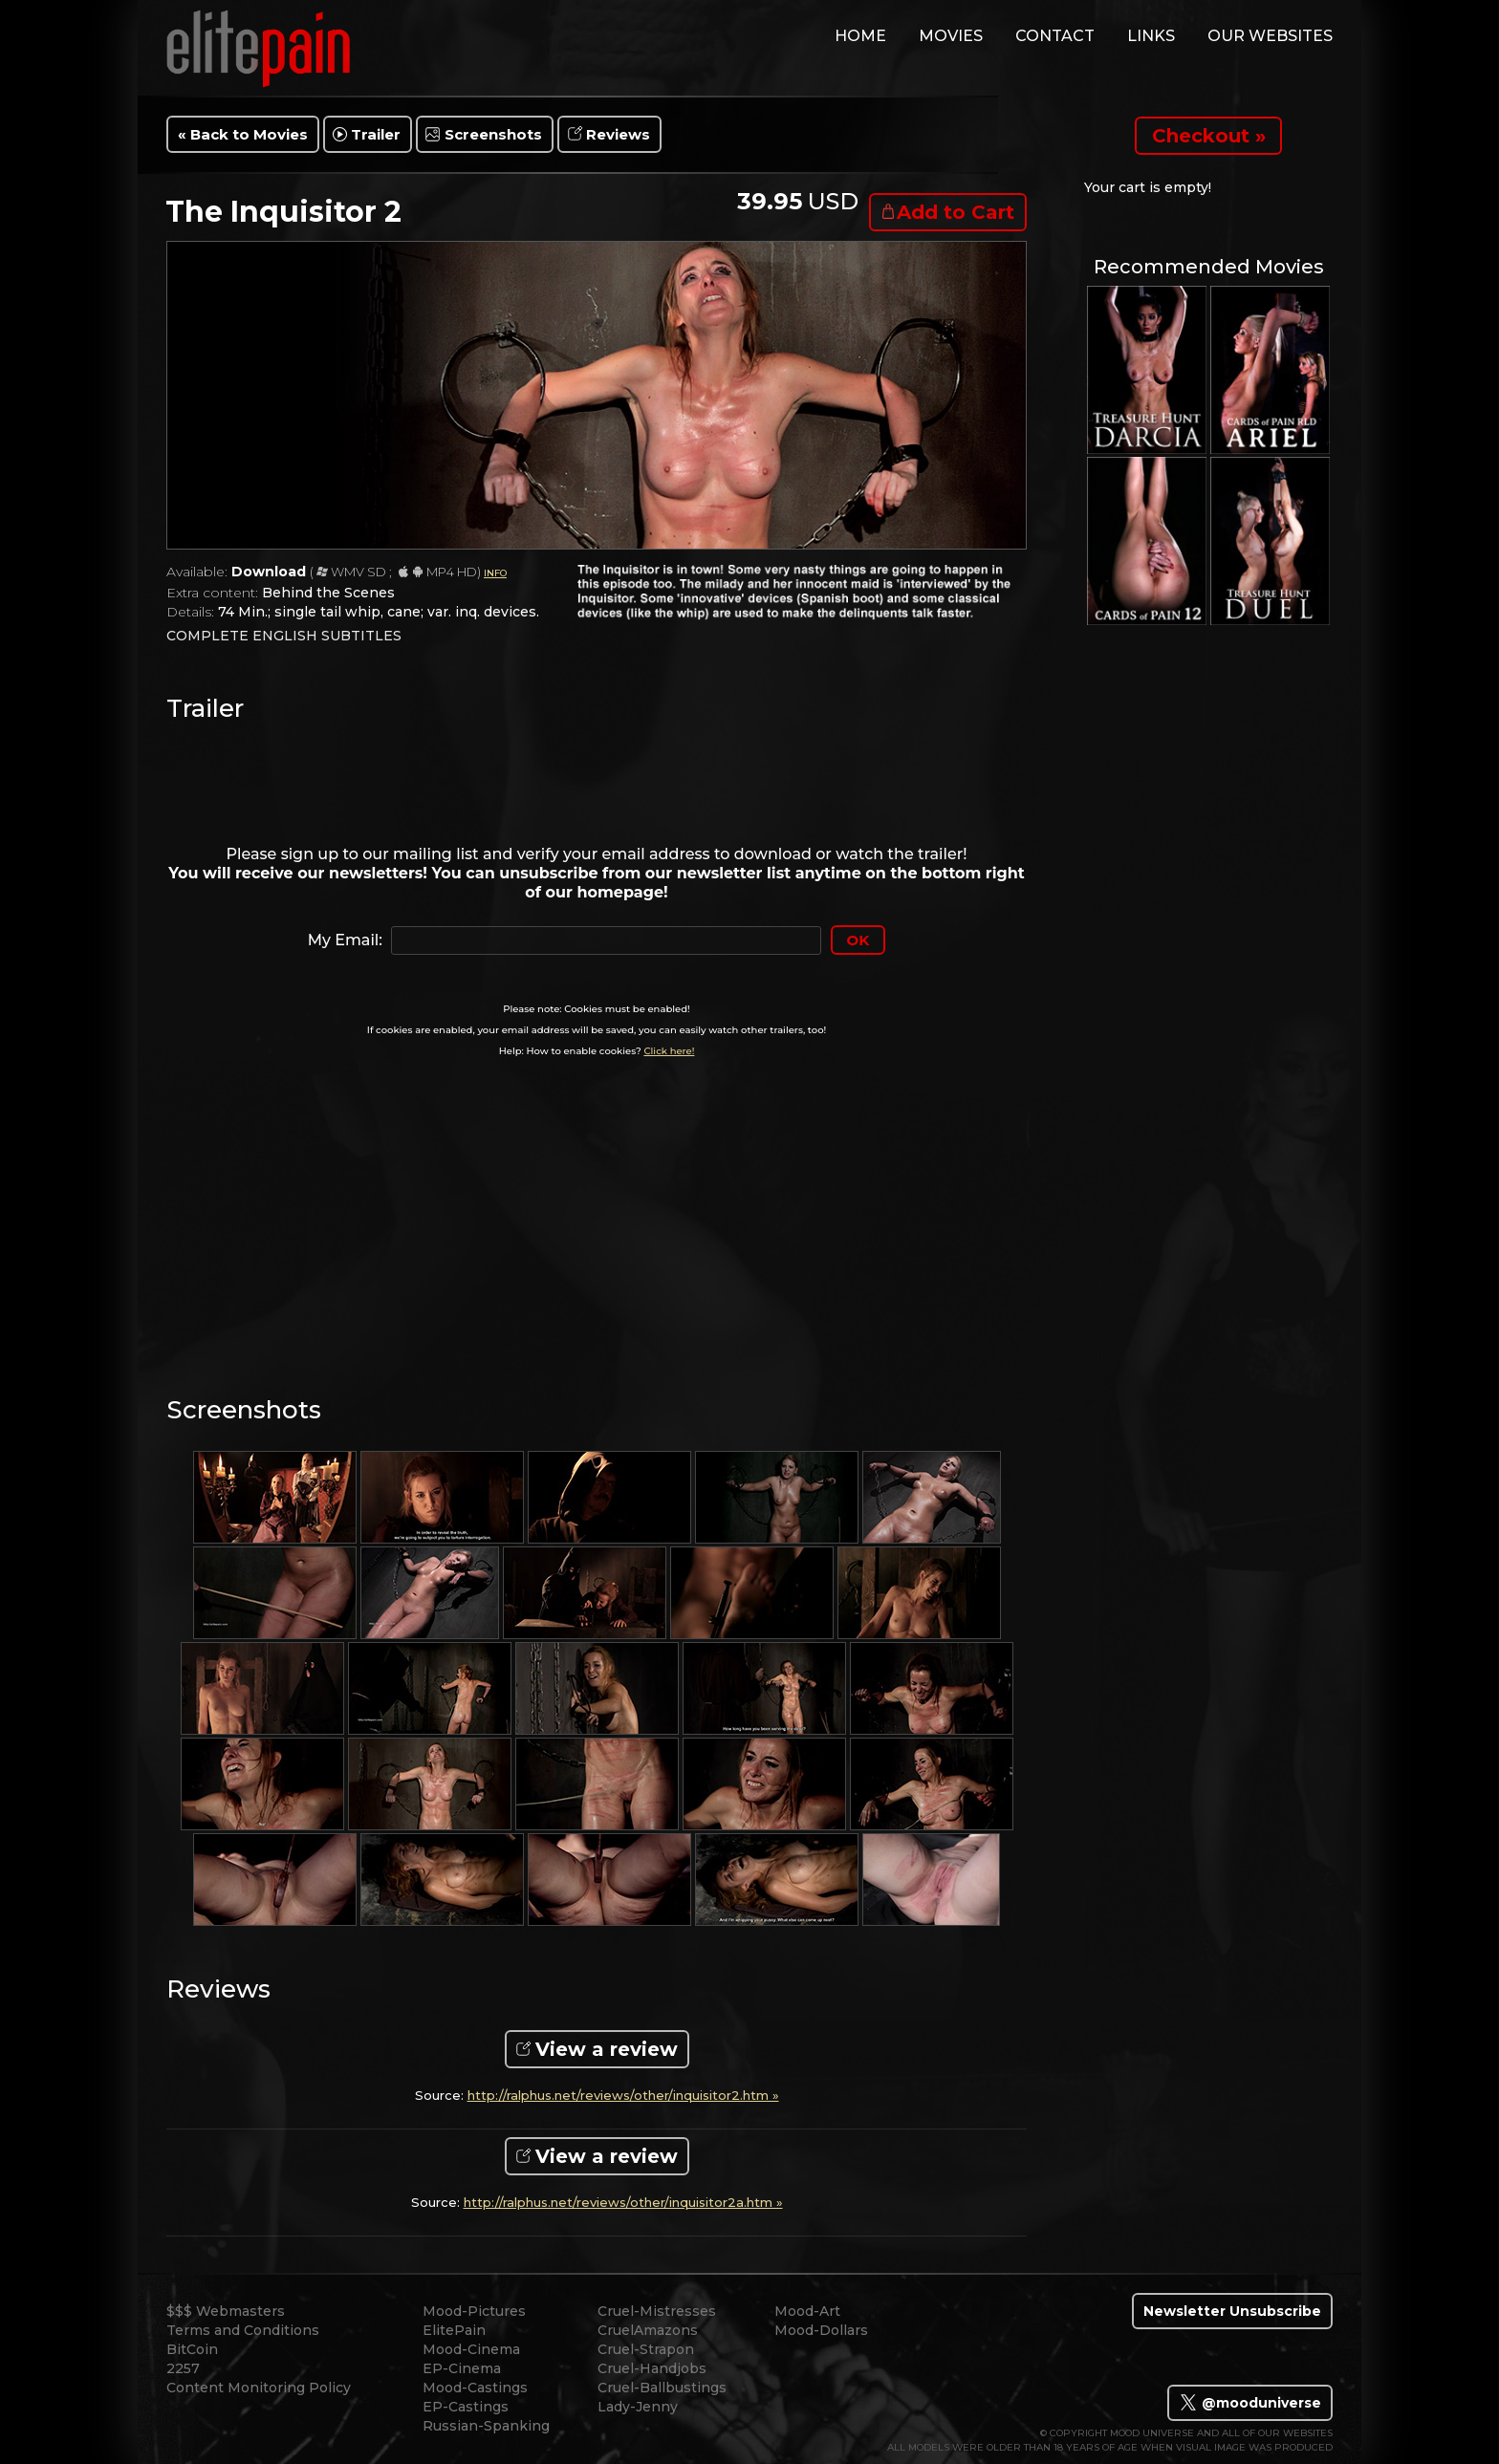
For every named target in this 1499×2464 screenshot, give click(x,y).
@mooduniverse (1250, 2402)
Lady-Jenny (637, 2406)
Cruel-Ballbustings (662, 2387)
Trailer (376, 134)
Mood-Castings (475, 2387)
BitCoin (192, 2349)
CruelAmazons (647, 2330)
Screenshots (493, 134)
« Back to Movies (243, 134)
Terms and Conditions (242, 2330)
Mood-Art (807, 2311)
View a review (606, 2049)
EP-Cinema (462, 2368)
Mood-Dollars (821, 2330)
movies (951, 36)
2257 (183, 2368)
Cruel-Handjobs (651, 2368)
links (1151, 36)
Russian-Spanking (486, 2425)
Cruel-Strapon (645, 2349)
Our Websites (1270, 36)
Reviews (618, 134)
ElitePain (454, 2330)
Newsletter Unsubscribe (1232, 2311)
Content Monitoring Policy (258, 2387)
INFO (495, 573)
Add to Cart (955, 212)
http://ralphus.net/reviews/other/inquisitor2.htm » (623, 2095)
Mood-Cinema (471, 2349)
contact (1055, 36)
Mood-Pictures (474, 2311)
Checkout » (1209, 135)
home (860, 36)
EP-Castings (466, 2406)
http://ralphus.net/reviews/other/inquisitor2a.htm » (623, 2202)
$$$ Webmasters (225, 2311)
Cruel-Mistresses (656, 2311)
